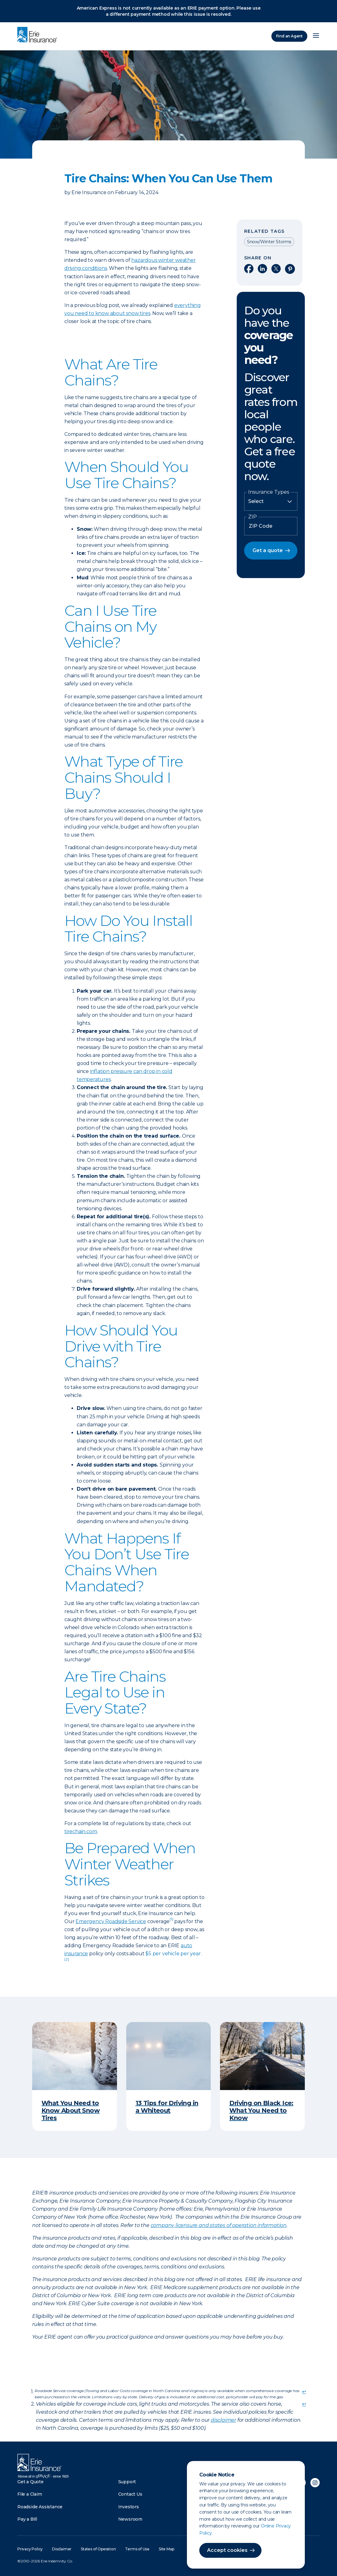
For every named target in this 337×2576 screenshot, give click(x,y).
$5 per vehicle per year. (173, 1953)
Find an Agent (289, 36)
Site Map (166, 2549)
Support (127, 2481)
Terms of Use (137, 2549)
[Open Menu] (316, 36)
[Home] (38, 35)
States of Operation (98, 2549)
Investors (128, 2507)
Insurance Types (268, 492)
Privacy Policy (30, 2549)
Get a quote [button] (268, 550)
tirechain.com (80, 1831)
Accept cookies (227, 2550)
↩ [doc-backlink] (304, 2392)
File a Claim (29, 2494)
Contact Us (130, 2494)
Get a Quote (30, 2481)
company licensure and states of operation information (219, 2225)
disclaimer (223, 2420)
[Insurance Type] (270, 501)
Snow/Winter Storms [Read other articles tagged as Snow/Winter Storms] (269, 242)
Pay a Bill (27, 2519)
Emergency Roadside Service (111, 1921)
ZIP (252, 516)
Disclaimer (61, 2549)
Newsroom (130, 2519)
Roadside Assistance (40, 2507)
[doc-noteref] (171, 1921)
